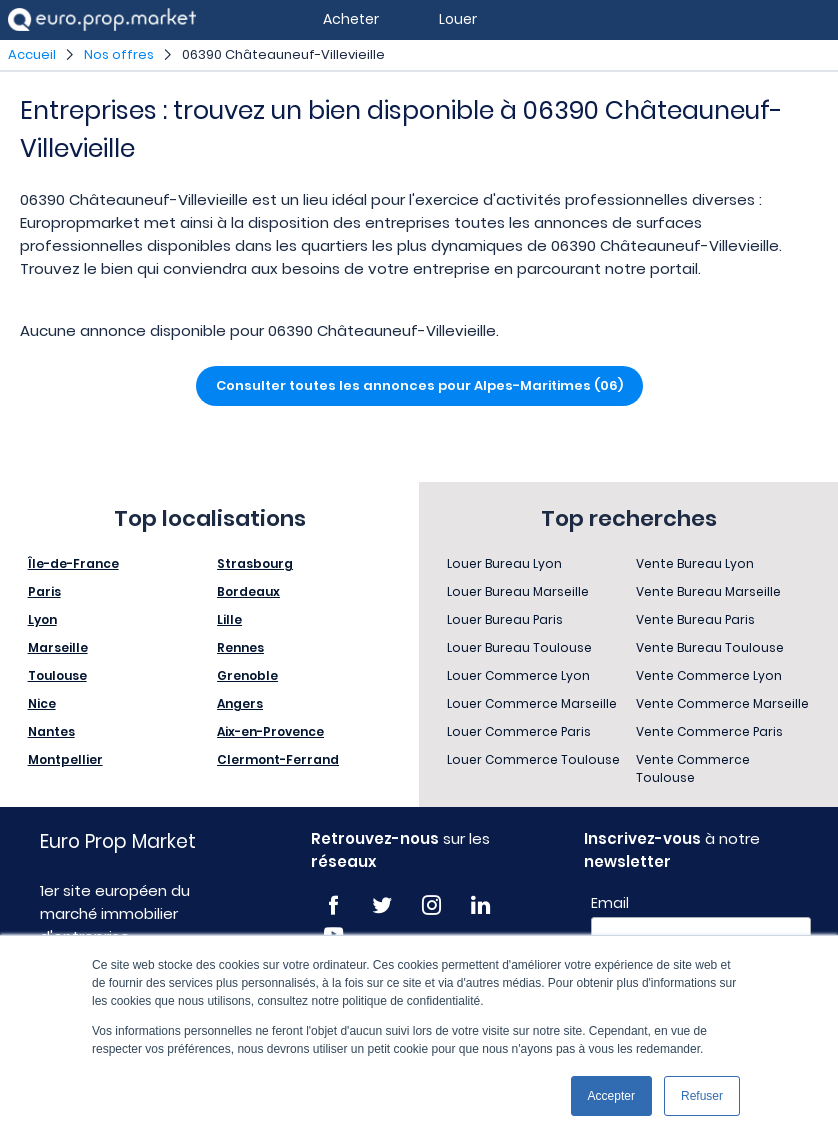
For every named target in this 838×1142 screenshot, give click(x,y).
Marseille (58, 647)
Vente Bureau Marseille (708, 591)
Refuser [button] (702, 1096)
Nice (42, 703)
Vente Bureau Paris (695, 619)
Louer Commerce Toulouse (533, 759)
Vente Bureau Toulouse (710, 647)
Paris (44, 591)
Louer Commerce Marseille (532, 703)
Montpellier (65, 759)
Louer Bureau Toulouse (519, 647)
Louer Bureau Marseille (518, 591)
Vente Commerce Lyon (709, 675)
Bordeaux (248, 591)
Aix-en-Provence (270, 731)
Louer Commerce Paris (519, 731)
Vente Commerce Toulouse (693, 768)
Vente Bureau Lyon (695, 563)
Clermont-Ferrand (278, 759)
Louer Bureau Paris (505, 619)
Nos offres (119, 54)
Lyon (42, 619)
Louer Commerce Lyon (518, 675)
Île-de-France (73, 563)
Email (610, 903)
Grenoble (247, 675)
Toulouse (57, 675)
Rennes (240, 647)
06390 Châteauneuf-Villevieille (283, 54)
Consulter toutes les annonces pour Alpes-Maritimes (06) (419, 385)
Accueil (32, 54)
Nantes (51, 731)
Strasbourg (255, 563)
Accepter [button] (611, 1096)
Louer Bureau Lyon (504, 563)
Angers (240, 703)
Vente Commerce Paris (709, 731)
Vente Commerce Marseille (722, 703)
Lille (229, 619)
